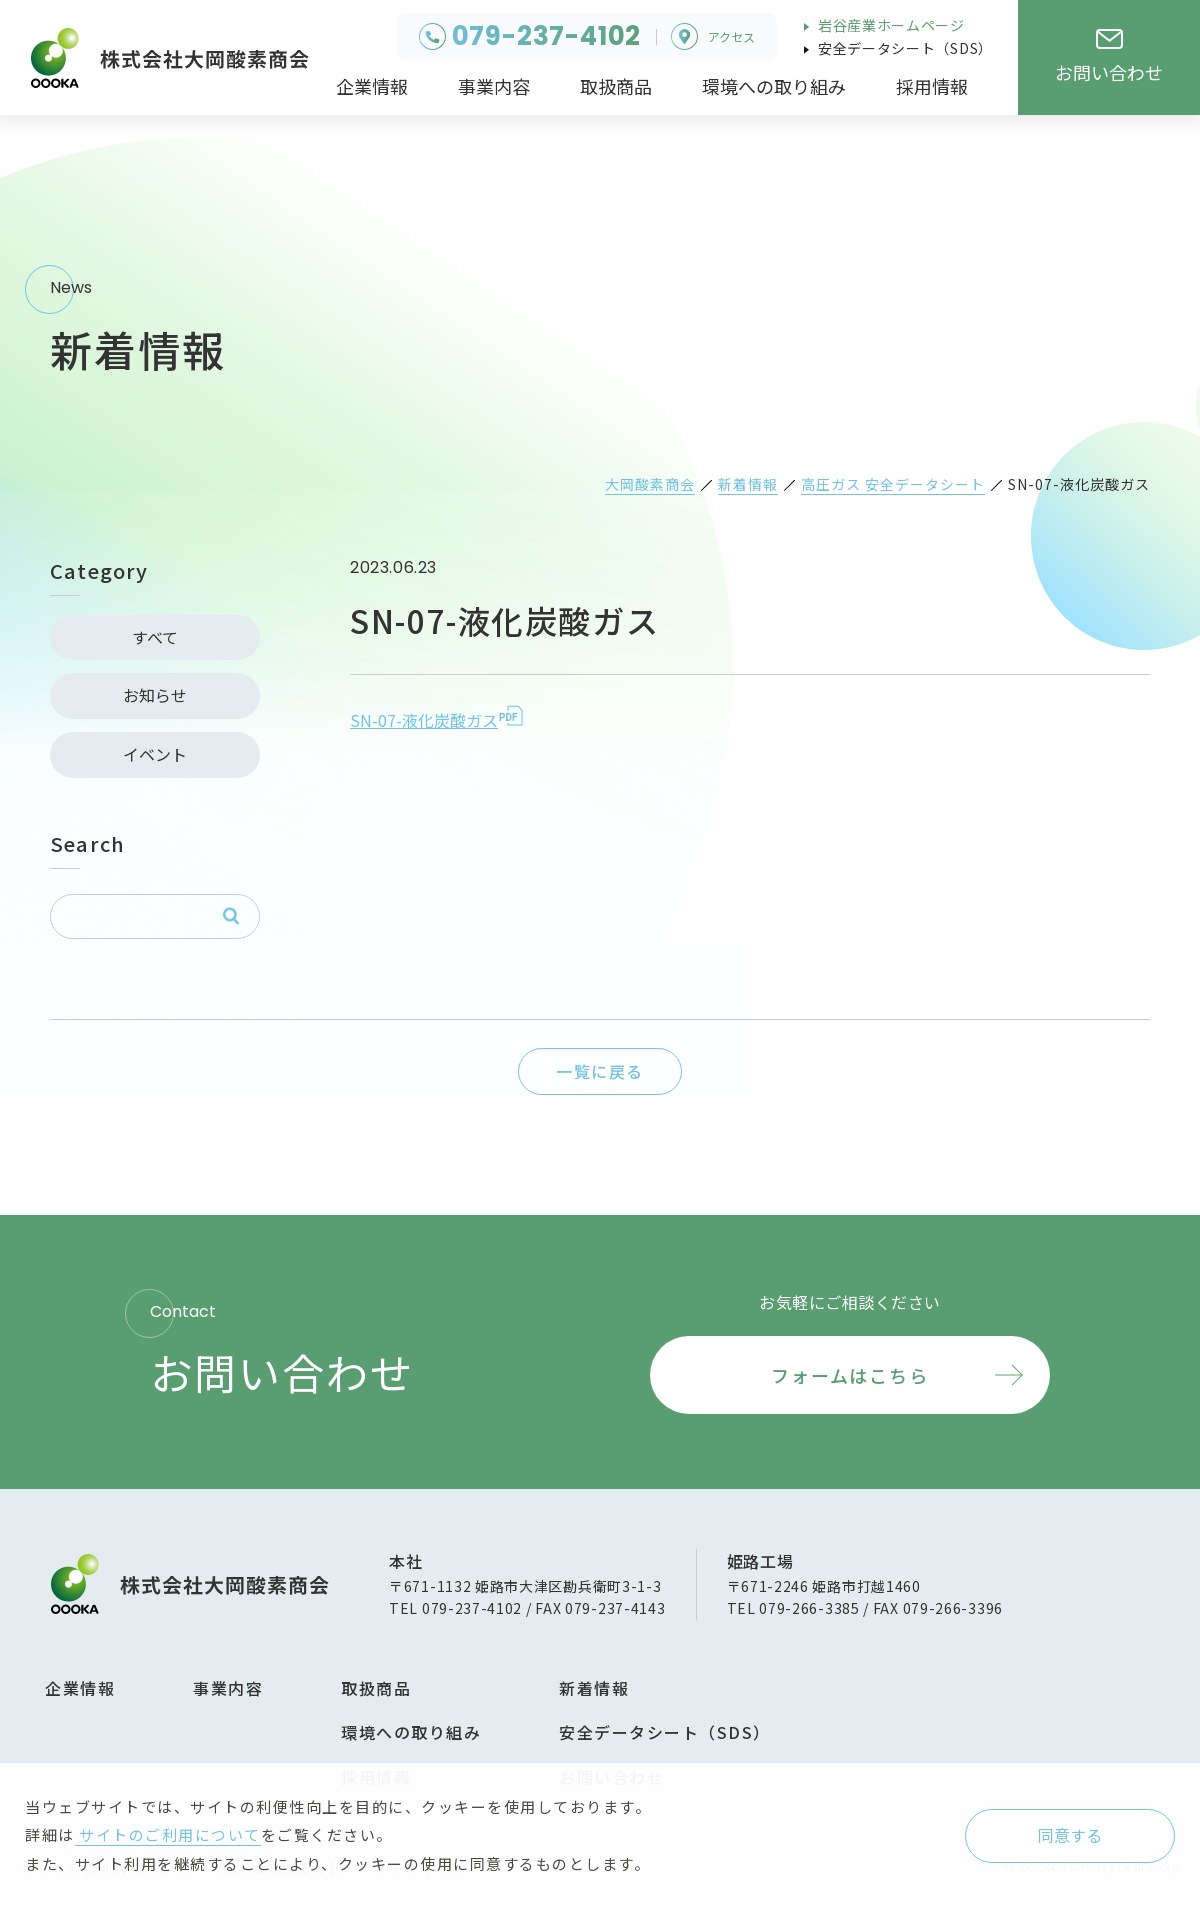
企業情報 (80, 1688)
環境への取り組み (411, 1732)
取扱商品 (376, 1688)
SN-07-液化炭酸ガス (424, 720)
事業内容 (228, 1688)
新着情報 (594, 1688)
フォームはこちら (849, 1375)
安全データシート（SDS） (903, 48)
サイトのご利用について (168, 1834)
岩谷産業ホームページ (889, 25)
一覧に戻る (600, 1071)
